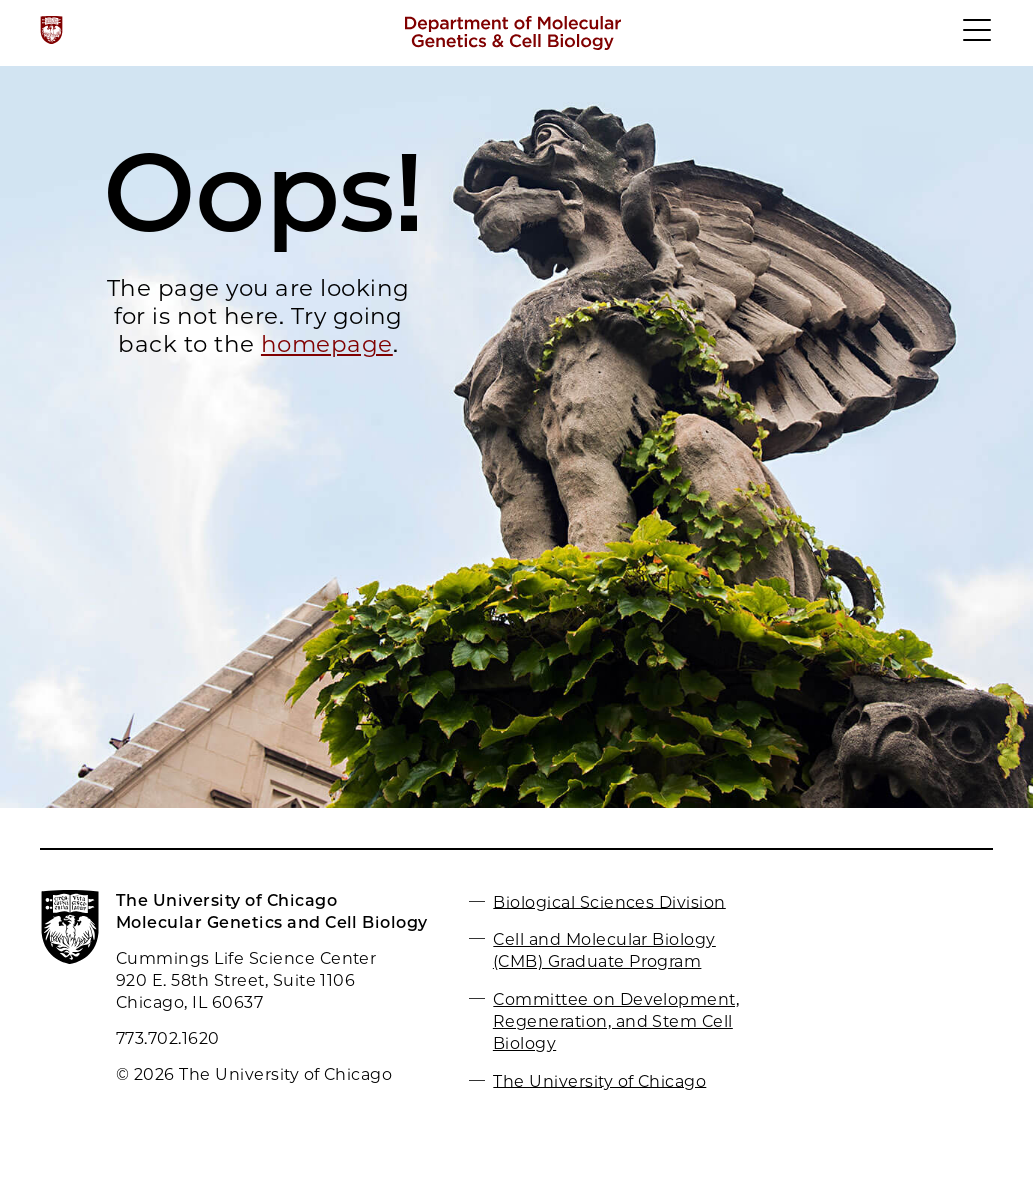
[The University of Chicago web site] (51, 30)
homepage (327, 344)
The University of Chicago (599, 1080)
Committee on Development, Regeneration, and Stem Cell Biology (616, 1021)
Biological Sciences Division (609, 901)
